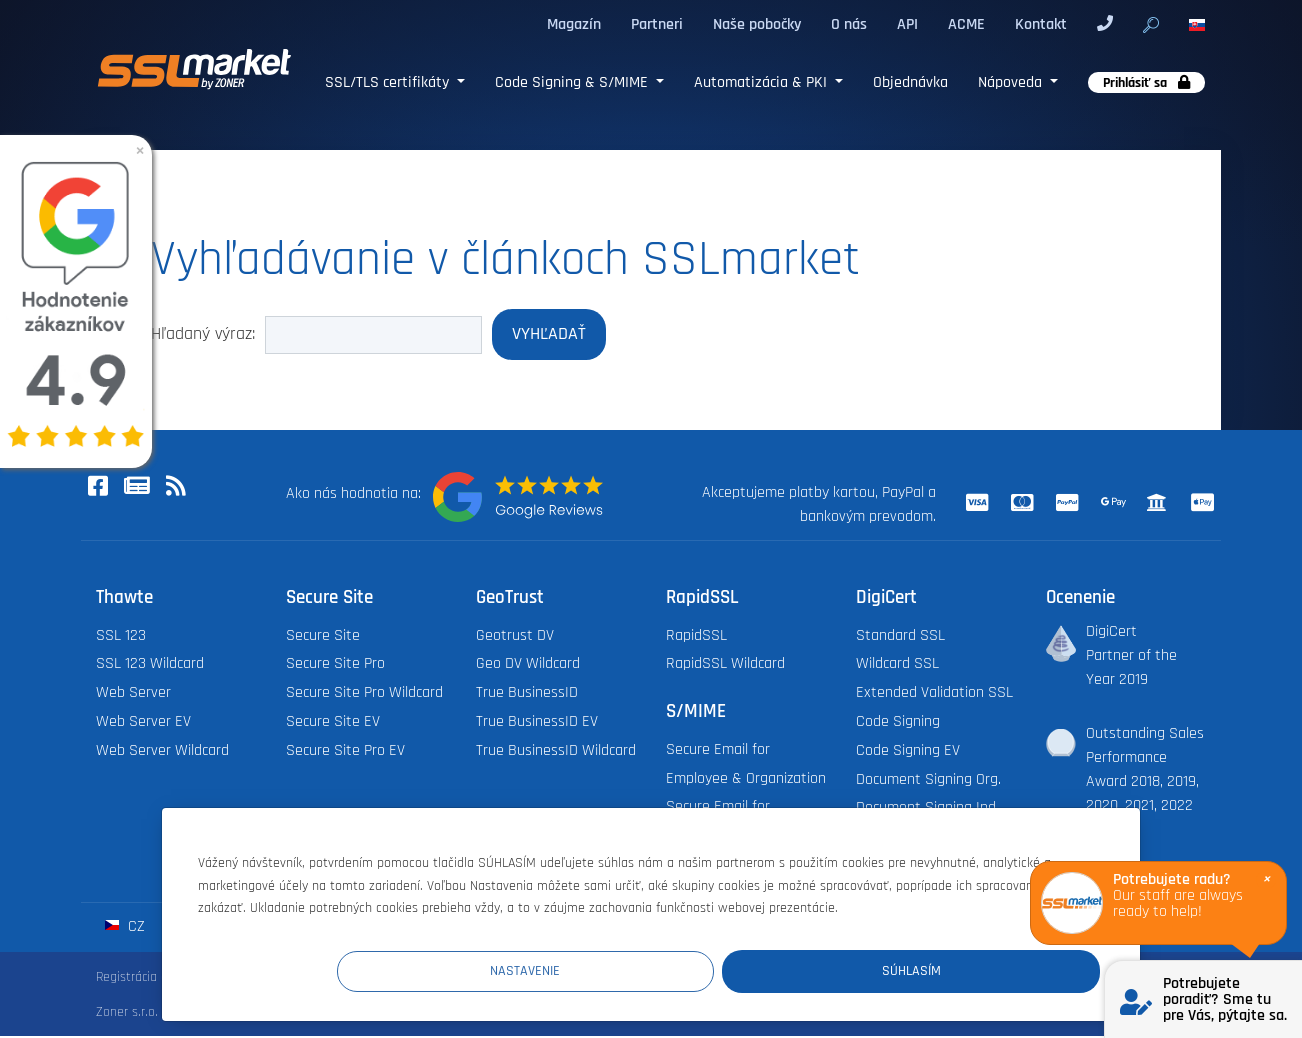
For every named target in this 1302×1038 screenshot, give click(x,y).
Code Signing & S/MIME (573, 82)
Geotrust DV (515, 637)
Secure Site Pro (335, 665)
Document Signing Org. (928, 781)
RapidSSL (696, 637)
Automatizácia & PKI (762, 82)
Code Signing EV (908, 752)
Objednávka (910, 82)
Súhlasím (980, 969)
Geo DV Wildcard (528, 665)
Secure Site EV (333, 723)
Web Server (133, 694)
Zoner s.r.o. (127, 1014)
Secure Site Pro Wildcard (364, 694)
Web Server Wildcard (162, 752)
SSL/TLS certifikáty (389, 82)
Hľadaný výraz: (203, 335)
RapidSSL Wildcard (725, 665)
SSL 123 (121, 637)
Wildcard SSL (897, 665)
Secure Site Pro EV (345, 752)
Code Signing (898, 723)
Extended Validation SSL (934, 694)
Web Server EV (143, 723)
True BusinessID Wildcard (556, 752)
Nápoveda (1012, 82)
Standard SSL (900, 637)
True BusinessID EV (537, 723)
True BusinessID (527, 694)
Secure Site (323, 637)
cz (124, 928)
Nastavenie (732, 969)
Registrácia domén (148, 979)
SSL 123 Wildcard (150, 665)
